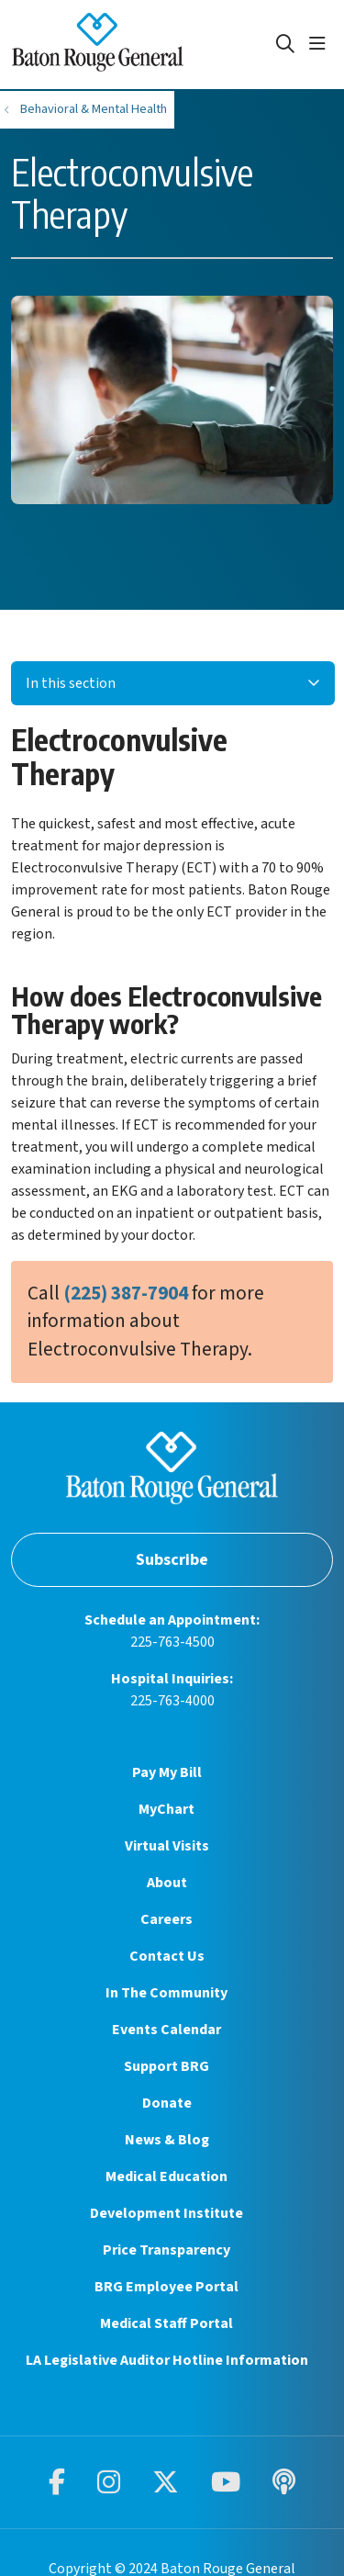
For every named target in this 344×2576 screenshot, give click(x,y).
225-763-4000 (172, 1701)
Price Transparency (166, 2250)
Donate (167, 2103)
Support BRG (166, 2066)
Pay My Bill (167, 1772)
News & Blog (167, 2140)
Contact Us (167, 1956)
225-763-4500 (172, 1642)
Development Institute (166, 2213)
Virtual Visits (167, 1846)
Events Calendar (166, 2029)
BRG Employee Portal (166, 2287)
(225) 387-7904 (125, 1293)
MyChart (166, 1809)
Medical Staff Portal (166, 2323)
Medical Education (166, 2176)
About (167, 1883)
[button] (321, 44)
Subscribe (172, 1559)
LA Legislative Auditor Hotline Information (167, 2360)
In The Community (166, 1993)
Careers (166, 1919)
